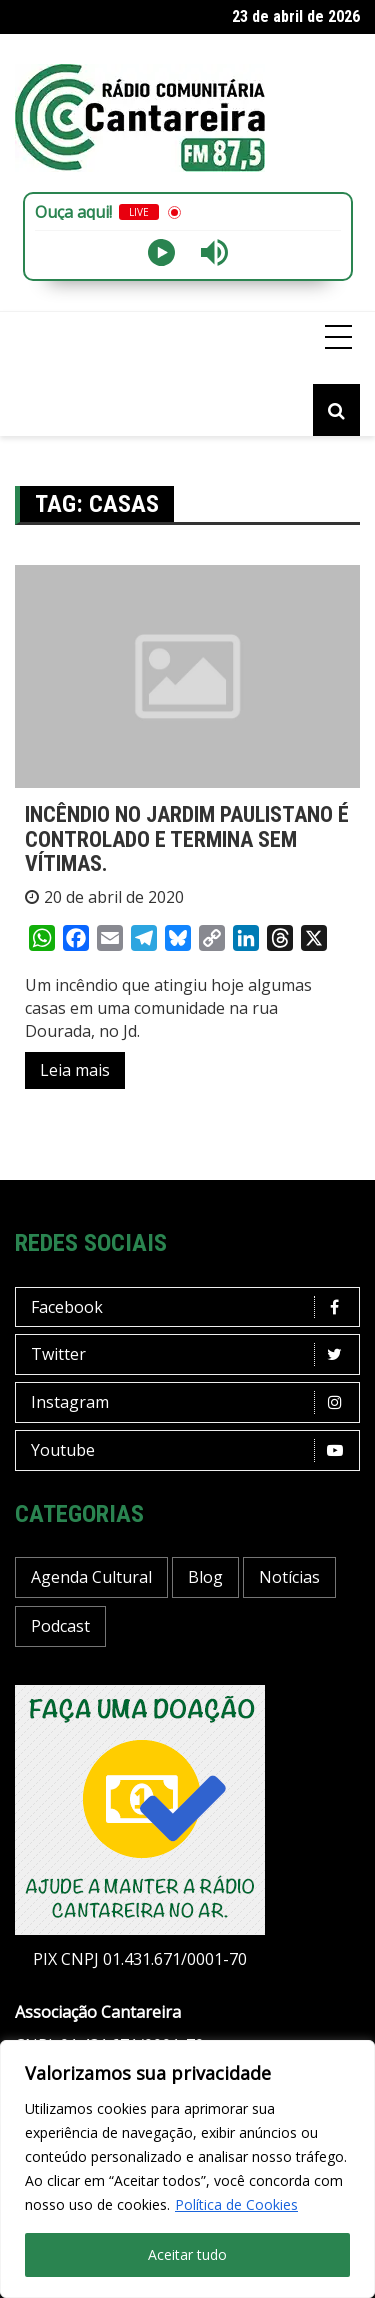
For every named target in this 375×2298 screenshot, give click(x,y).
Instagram (192, 1402)
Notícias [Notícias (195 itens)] (289, 1577)
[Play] (161, 252)
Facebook (192, 1307)
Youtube (192, 1450)
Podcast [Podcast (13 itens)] (60, 1626)
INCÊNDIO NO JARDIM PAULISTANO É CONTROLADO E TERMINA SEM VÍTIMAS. (187, 838)
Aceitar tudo (187, 2254)
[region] (187, 2169)
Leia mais (75, 1070)
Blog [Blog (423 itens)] (205, 1577)
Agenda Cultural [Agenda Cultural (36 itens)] (91, 1577)
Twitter (192, 1354)
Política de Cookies (236, 2204)
